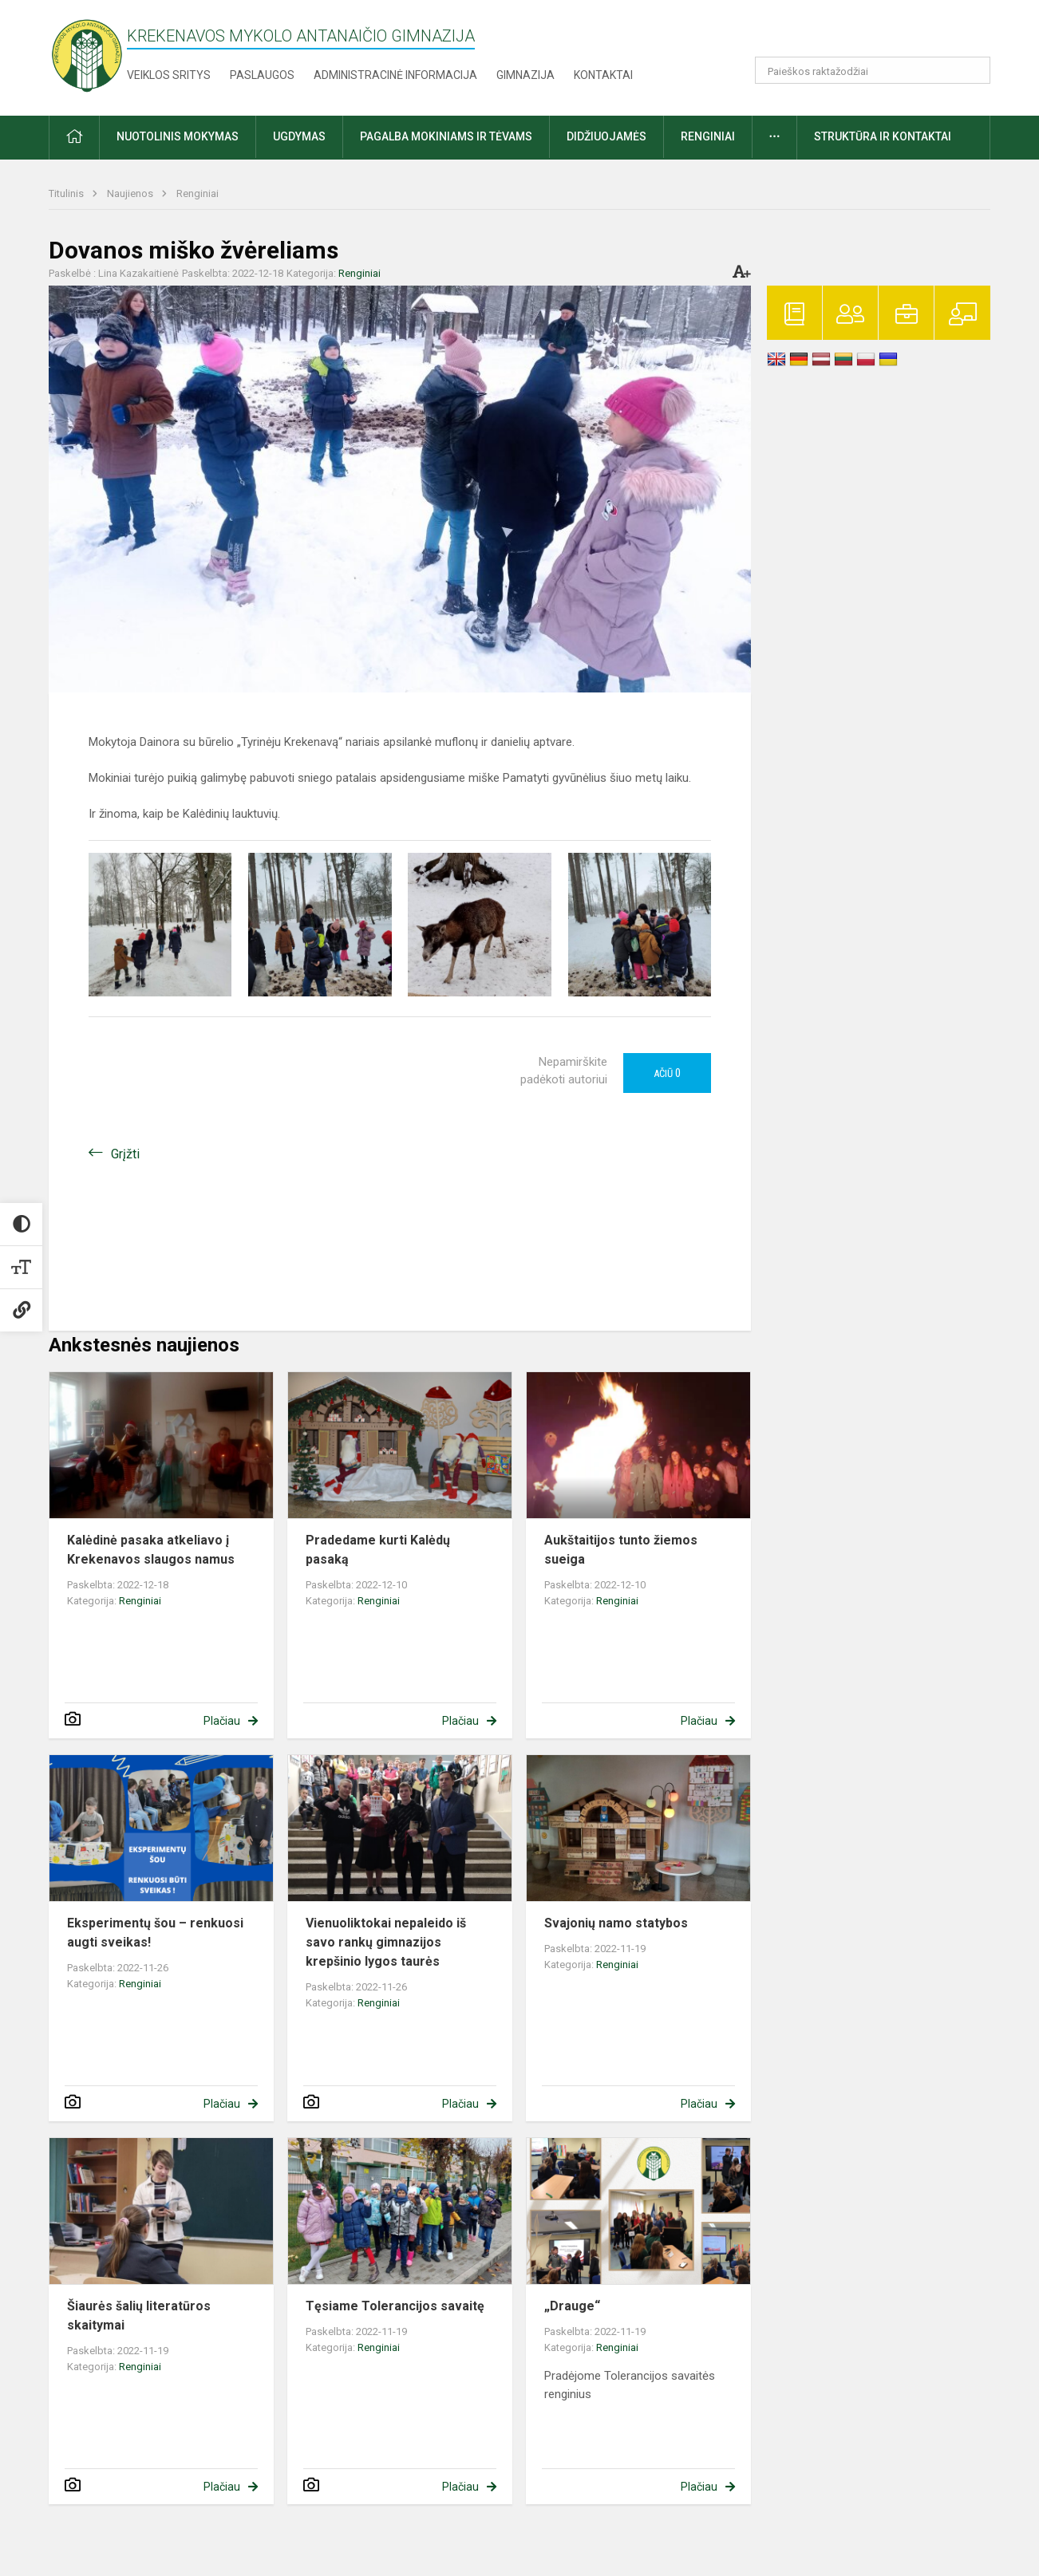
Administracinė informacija (395, 75)
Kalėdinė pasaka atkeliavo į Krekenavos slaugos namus (151, 1550)
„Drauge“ (572, 2306)
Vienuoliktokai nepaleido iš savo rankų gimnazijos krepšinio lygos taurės (386, 1942)
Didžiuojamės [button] (606, 136)
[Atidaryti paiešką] (972, 70)
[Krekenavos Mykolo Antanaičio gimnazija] (87, 54)
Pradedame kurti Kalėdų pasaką (378, 1550)
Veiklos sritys (169, 75)
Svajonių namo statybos (616, 1923)
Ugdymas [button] (299, 136)
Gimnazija (525, 75)
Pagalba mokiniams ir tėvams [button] (446, 136)
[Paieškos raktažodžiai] (872, 70)
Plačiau (221, 1720)
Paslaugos (262, 75)
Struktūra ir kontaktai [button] (882, 136)
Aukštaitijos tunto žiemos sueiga (620, 1550)
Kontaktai (603, 75)
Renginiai (197, 193)
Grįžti (125, 1154)
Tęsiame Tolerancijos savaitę (395, 2306)
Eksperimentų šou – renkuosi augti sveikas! (155, 1932)
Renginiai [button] (708, 136)
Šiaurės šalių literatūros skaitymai (139, 2315)
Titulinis (67, 193)
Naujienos (131, 193)
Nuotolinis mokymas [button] (178, 136)
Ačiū (667, 1073)
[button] (881, 33)
